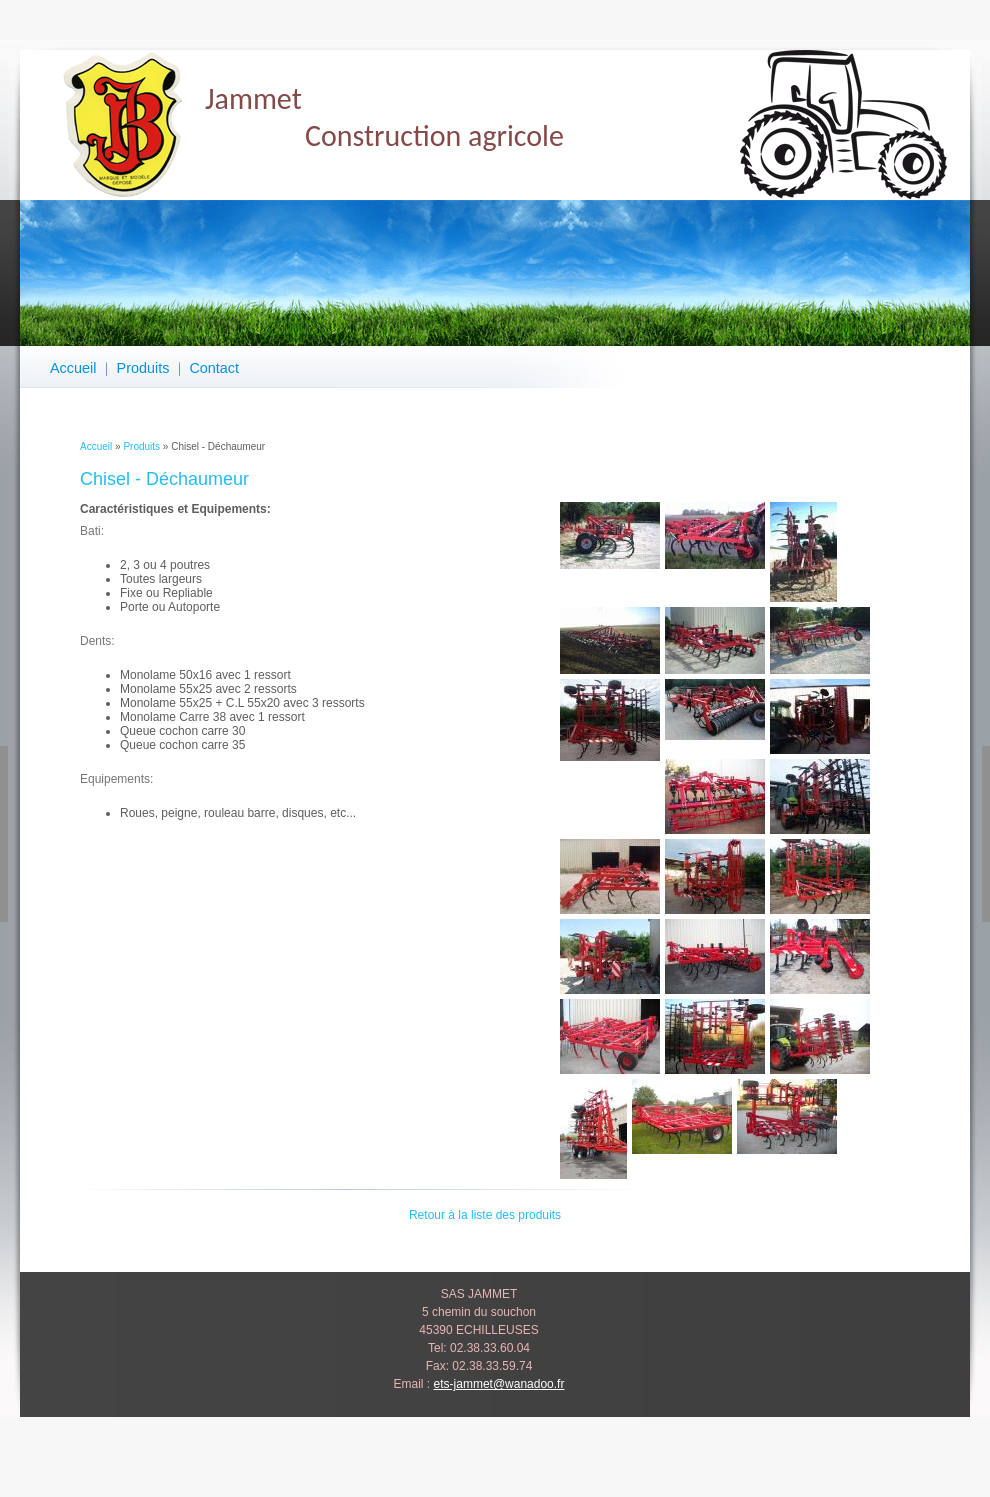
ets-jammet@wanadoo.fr (499, 1384)
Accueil (73, 368)
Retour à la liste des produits (485, 1215)
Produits (143, 368)
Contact (214, 368)
